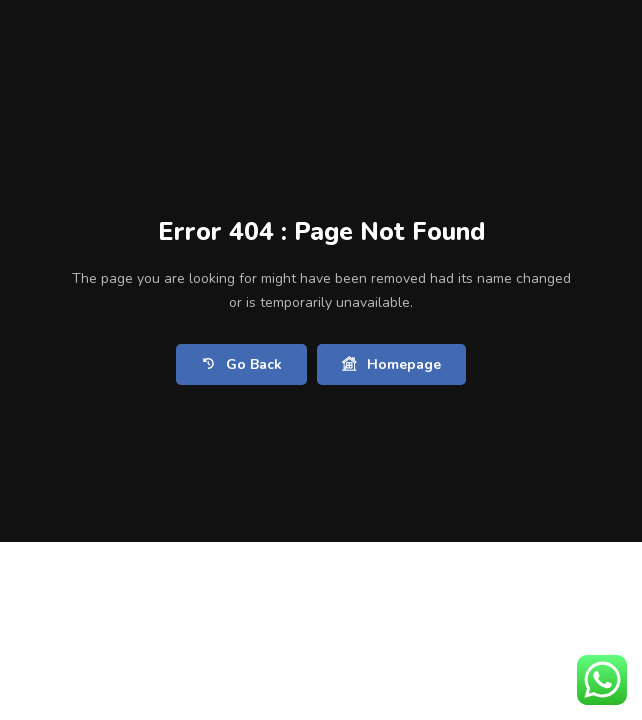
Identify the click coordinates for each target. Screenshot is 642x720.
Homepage (391, 364)
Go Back (241, 364)
